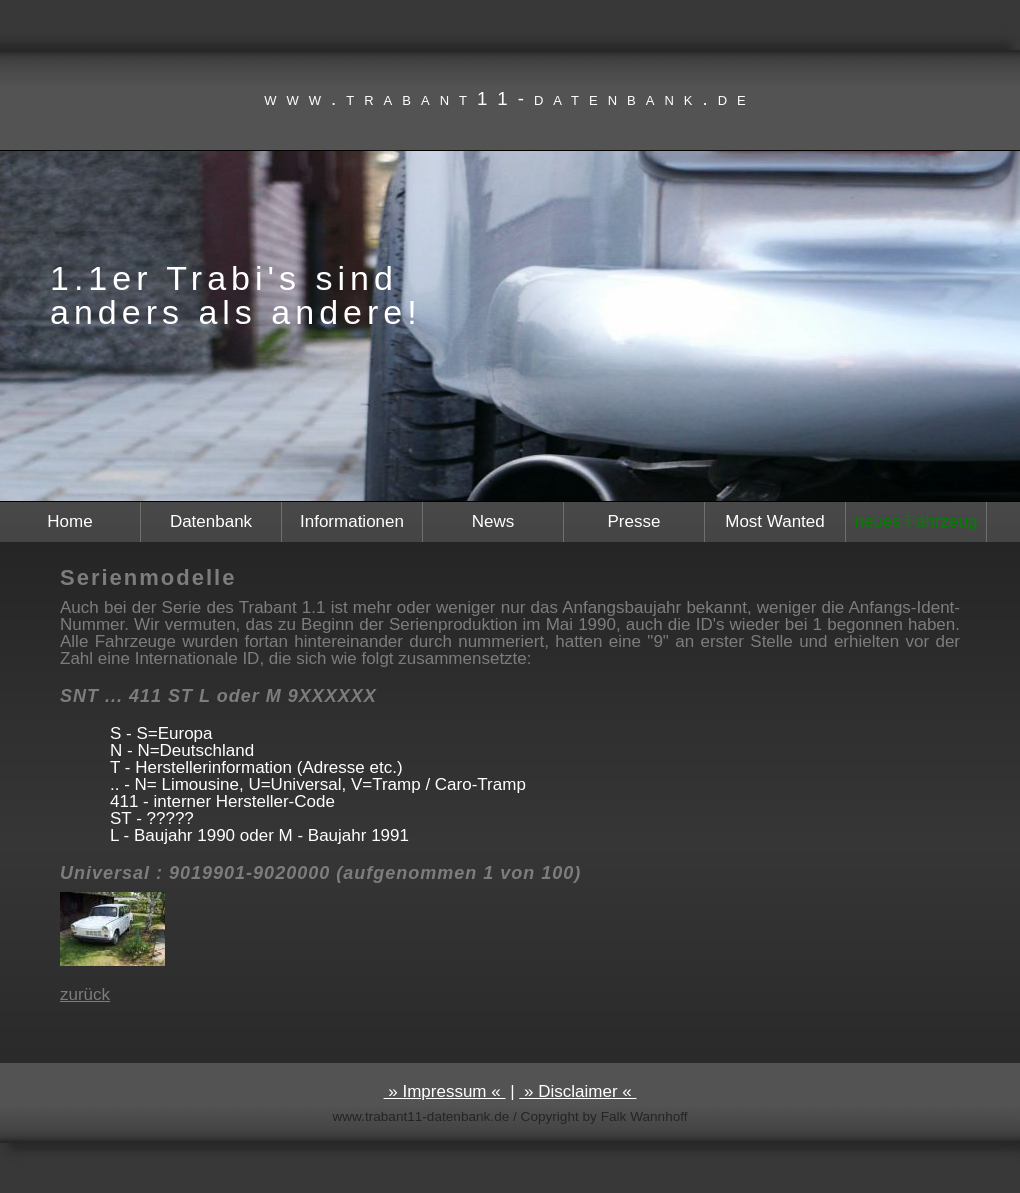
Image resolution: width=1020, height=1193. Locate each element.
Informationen (352, 521)
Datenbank (211, 521)
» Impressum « (445, 1091)
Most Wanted (775, 521)
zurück (85, 994)
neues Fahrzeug (916, 521)
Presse (634, 521)
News (493, 521)
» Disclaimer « (577, 1091)
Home (69, 521)
